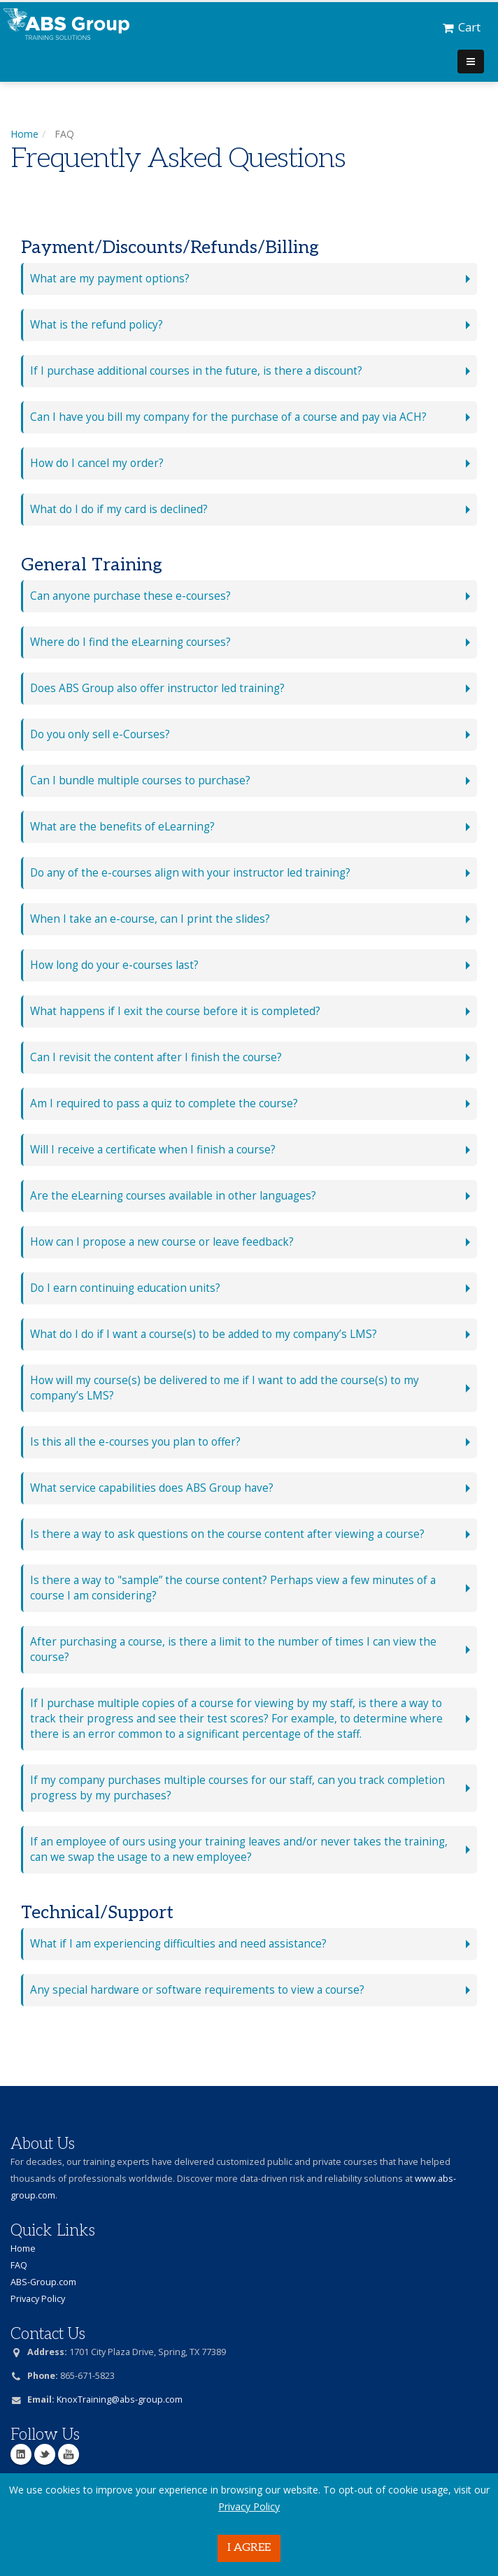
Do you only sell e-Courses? (100, 734)
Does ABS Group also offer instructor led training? (157, 688)
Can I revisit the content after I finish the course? (156, 1057)
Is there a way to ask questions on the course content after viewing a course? (227, 1534)
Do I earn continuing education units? (125, 1288)
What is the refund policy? (96, 324)
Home (24, 134)
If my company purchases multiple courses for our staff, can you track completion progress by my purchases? (237, 1788)
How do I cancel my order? (97, 463)
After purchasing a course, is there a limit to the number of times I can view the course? (233, 1649)
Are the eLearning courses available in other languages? (173, 1195)
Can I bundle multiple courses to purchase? (140, 780)
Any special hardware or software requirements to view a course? (197, 1990)
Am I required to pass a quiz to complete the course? (164, 1103)
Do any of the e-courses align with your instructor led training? (190, 872)
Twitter (44, 2454)
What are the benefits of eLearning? (122, 826)
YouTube (68, 2454)
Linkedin (20, 2454)
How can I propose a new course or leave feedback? (162, 1242)
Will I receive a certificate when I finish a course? (153, 1149)
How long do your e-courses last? (114, 965)
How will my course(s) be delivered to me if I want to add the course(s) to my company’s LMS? (224, 1388)
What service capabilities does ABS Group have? (151, 1488)
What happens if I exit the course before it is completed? (175, 1011)
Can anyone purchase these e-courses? (130, 596)
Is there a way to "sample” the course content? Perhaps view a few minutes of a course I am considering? (233, 1588)
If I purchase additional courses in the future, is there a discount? (196, 371)
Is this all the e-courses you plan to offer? (135, 1441)
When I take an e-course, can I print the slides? (150, 919)
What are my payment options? (110, 278)
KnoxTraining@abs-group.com (120, 2399)
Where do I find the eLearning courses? (130, 642)
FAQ (18, 2265)
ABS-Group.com (43, 2282)
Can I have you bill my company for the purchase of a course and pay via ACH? (228, 417)
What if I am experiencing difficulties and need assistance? (178, 1943)
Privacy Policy (249, 2506)
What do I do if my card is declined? (119, 509)
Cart (462, 27)
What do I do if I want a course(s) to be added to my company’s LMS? (203, 1334)
